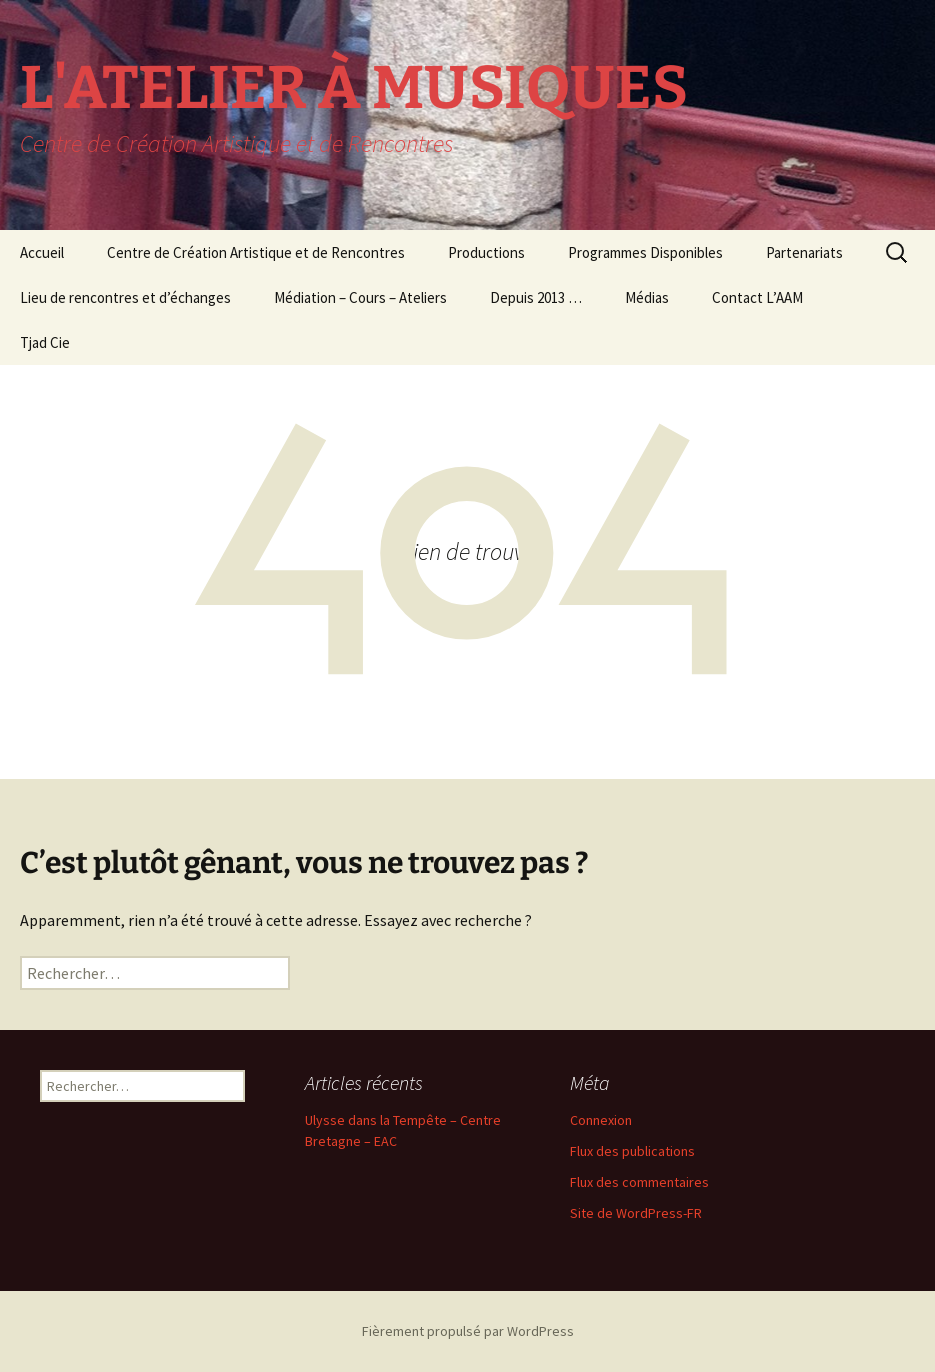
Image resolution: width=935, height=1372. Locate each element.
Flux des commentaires (639, 1182)
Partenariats (804, 252)
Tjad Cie (45, 342)
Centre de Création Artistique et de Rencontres (256, 252)
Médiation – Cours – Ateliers (360, 297)
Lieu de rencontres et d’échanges (125, 297)
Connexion (601, 1120)
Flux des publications (632, 1151)
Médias (647, 297)
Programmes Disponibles (645, 252)
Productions (486, 252)
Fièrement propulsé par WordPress (468, 1331)
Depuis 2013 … (536, 297)
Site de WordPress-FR (636, 1213)
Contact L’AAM (757, 297)
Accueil (42, 252)
